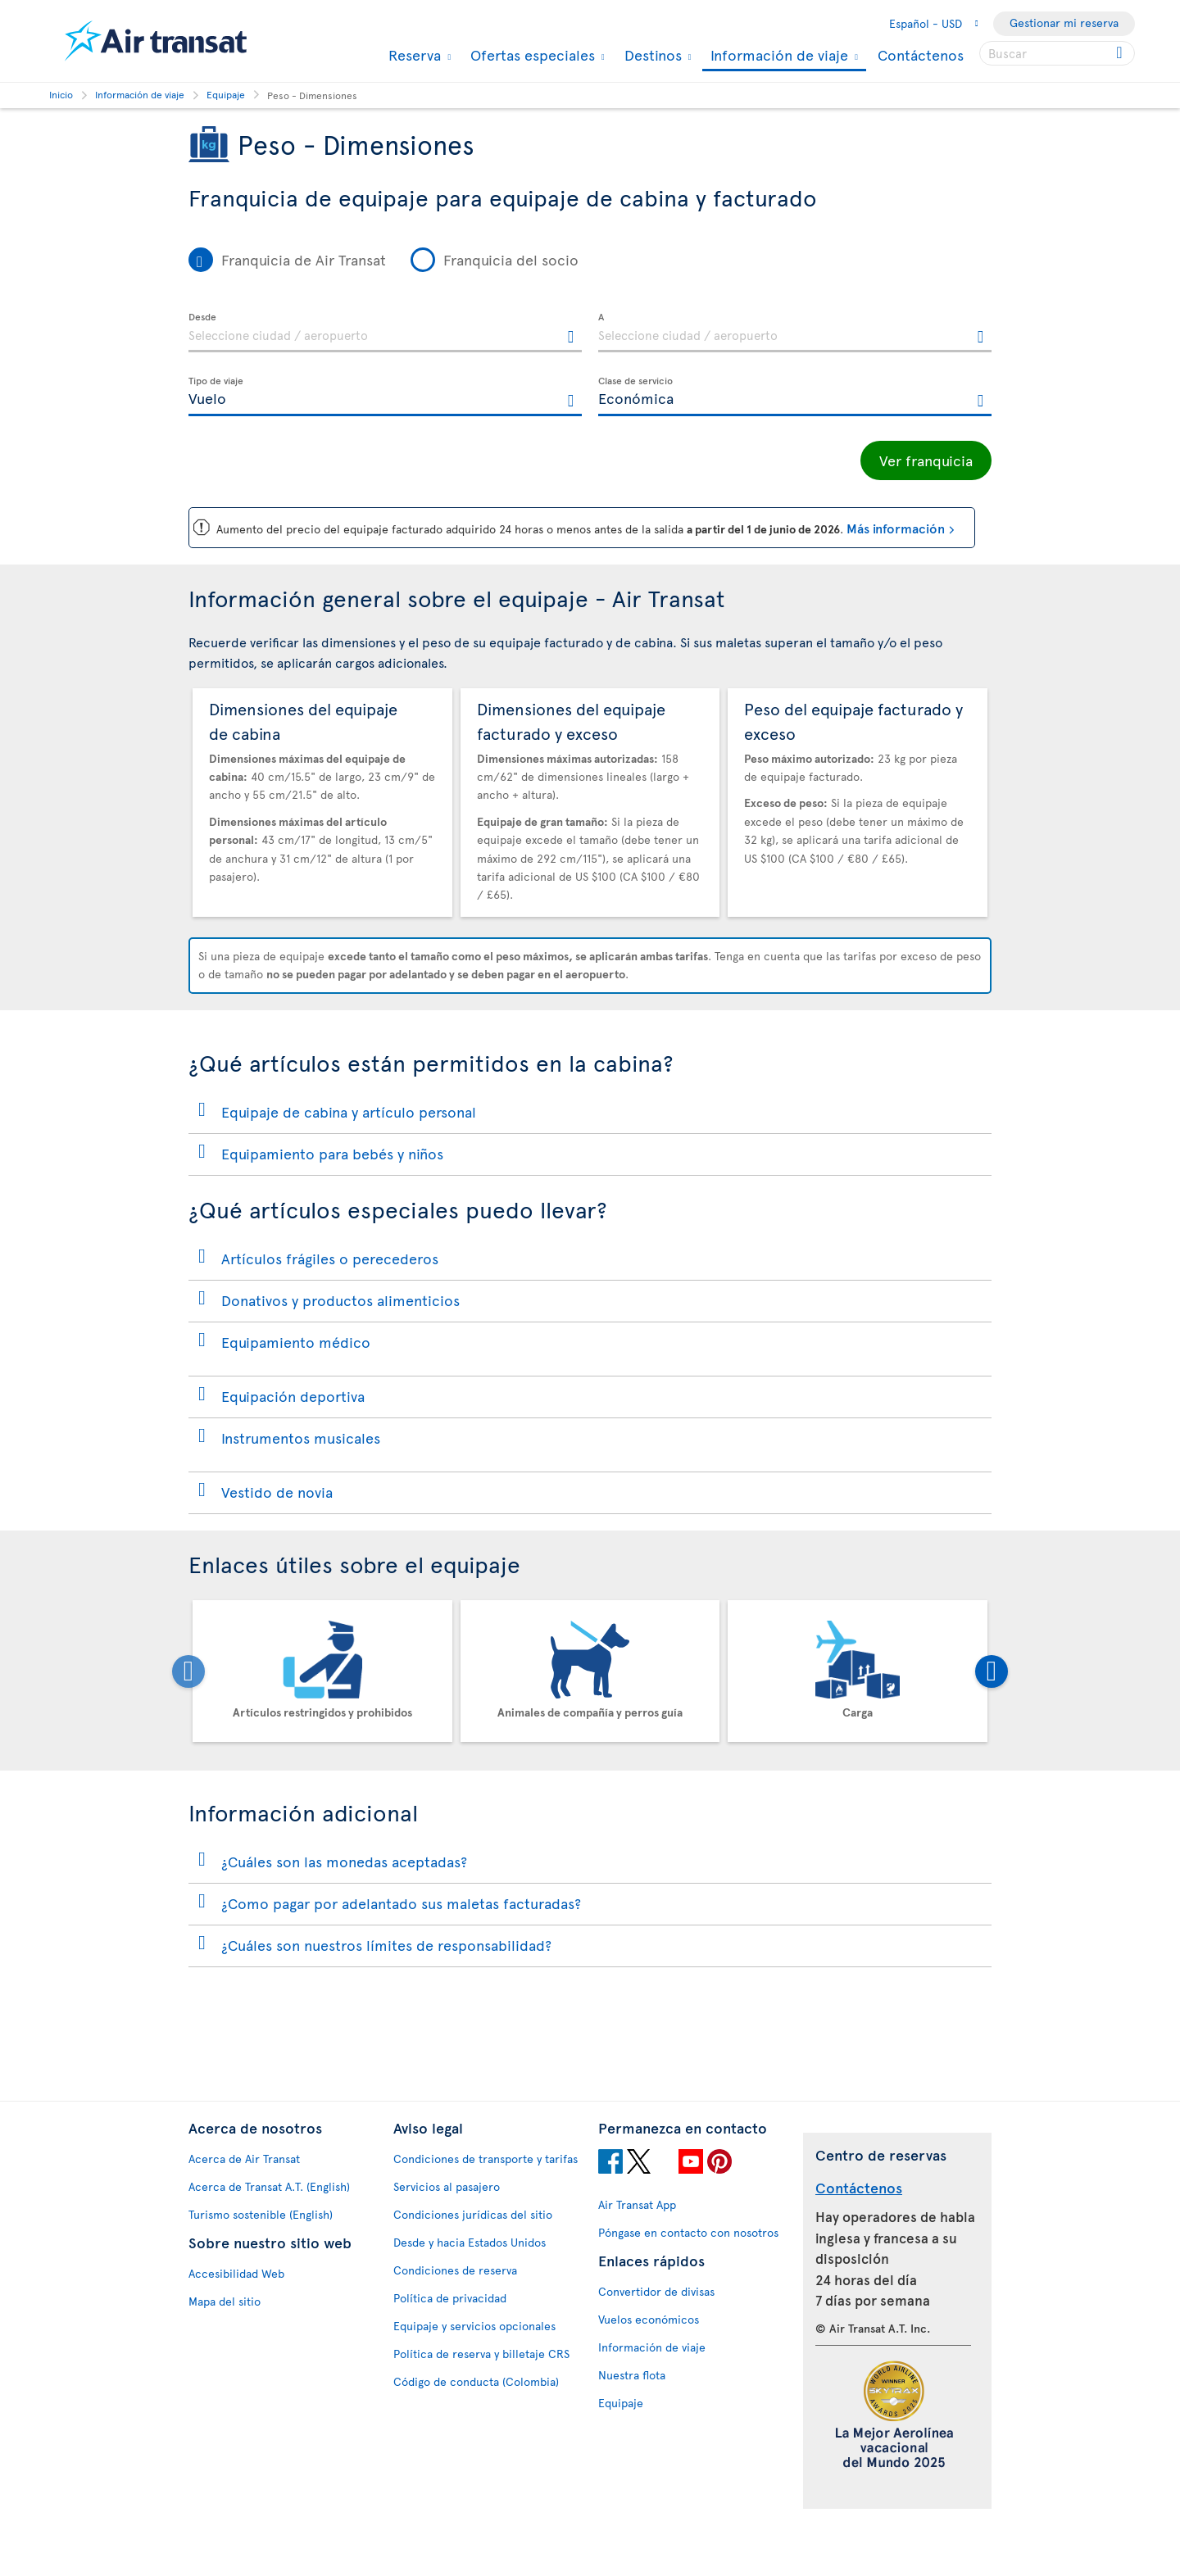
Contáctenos (921, 54)
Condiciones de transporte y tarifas (485, 2156)
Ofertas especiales (530, 55)
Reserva (412, 55)
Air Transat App (637, 2202)
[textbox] (385, 332)
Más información (895, 525)
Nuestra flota (631, 2372)
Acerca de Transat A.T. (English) (269, 2184)
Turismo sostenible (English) (260, 2212)
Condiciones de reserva (455, 2267)
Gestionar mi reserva (1064, 22)
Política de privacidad (449, 2295)
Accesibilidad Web (236, 2271)
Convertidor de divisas (656, 2289)
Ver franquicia (926, 460)
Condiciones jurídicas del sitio (472, 2212)
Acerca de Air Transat (244, 2156)
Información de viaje (777, 56)
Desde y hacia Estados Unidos (469, 2239)
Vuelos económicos (648, 2316)
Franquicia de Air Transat (303, 259)
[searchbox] (1057, 53)
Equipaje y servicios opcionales (474, 2323)
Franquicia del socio (511, 259)
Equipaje (620, 2400)
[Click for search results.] (1120, 53)
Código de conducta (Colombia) (476, 2379)
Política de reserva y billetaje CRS (481, 2351)
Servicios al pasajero (446, 2184)
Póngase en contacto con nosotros (688, 2230)
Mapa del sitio (224, 2298)
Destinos (651, 55)
